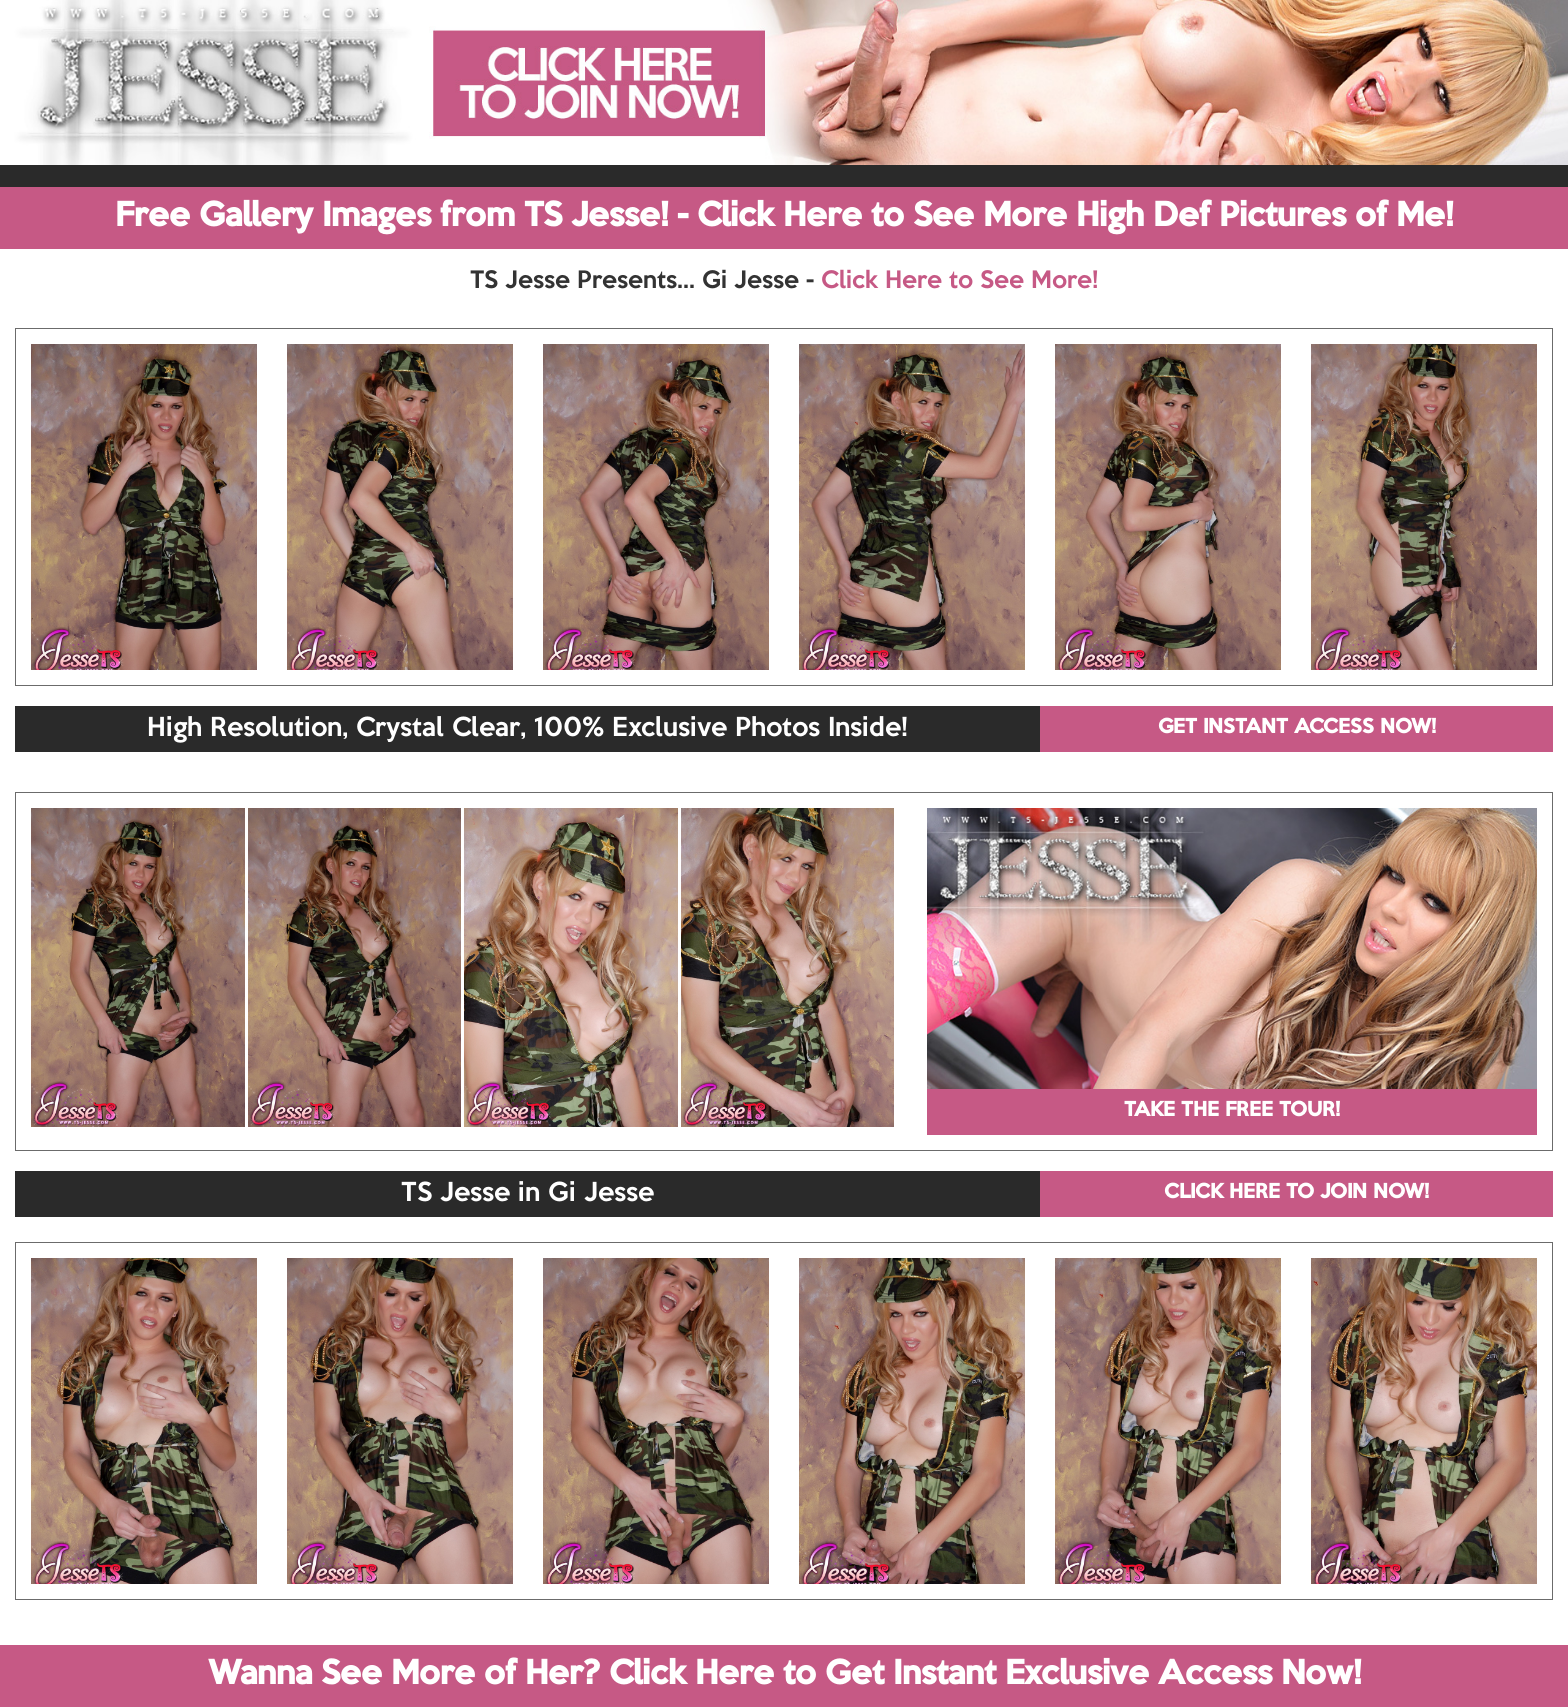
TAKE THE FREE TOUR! (1232, 1111)
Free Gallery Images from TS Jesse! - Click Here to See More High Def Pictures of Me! (784, 217)
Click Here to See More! (959, 281)
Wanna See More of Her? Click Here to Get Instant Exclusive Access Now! (784, 1675)
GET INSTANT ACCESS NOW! (1297, 728)
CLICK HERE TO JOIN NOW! (1296, 1193)
